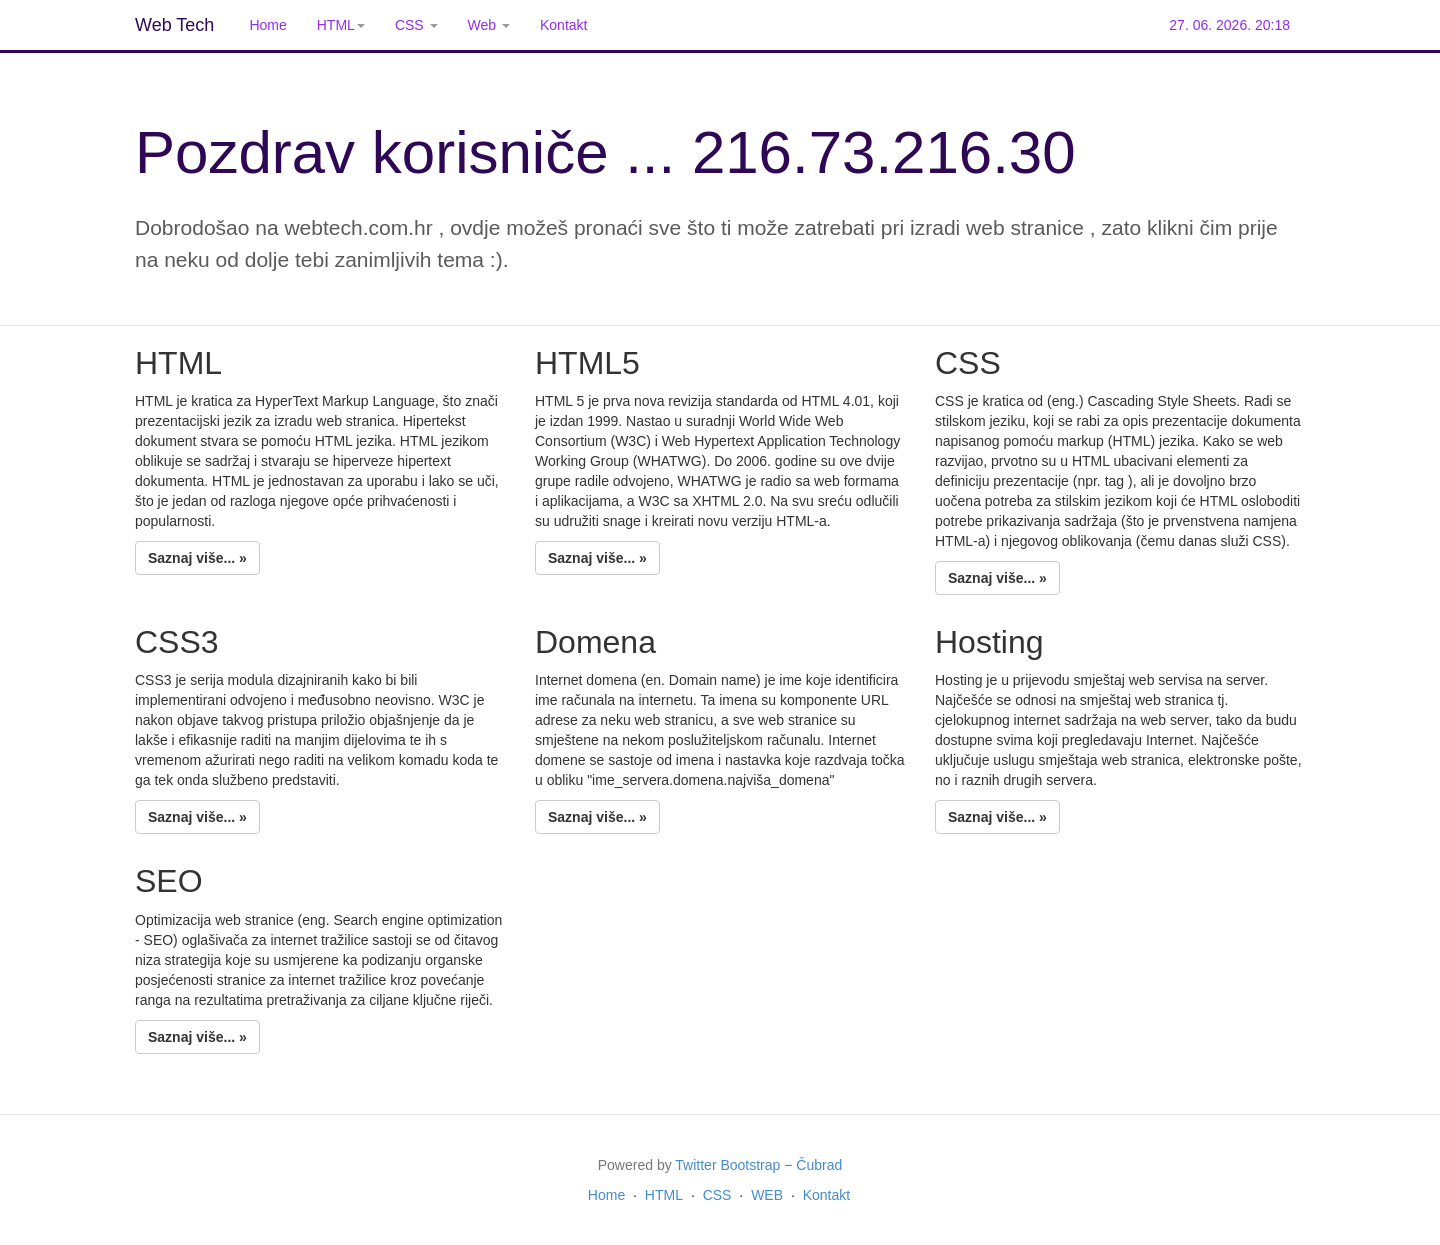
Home (267, 25)
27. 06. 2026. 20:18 (1229, 25)
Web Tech (174, 25)
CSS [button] (416, 25)
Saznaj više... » (197, 558)
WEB (767, 1195)
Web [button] (489, 25)
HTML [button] (341, 25)
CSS (717, 1195)
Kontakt (563, 25)
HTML (664, 1195)
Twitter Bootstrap (727, 1165)
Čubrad (819, 1165)
